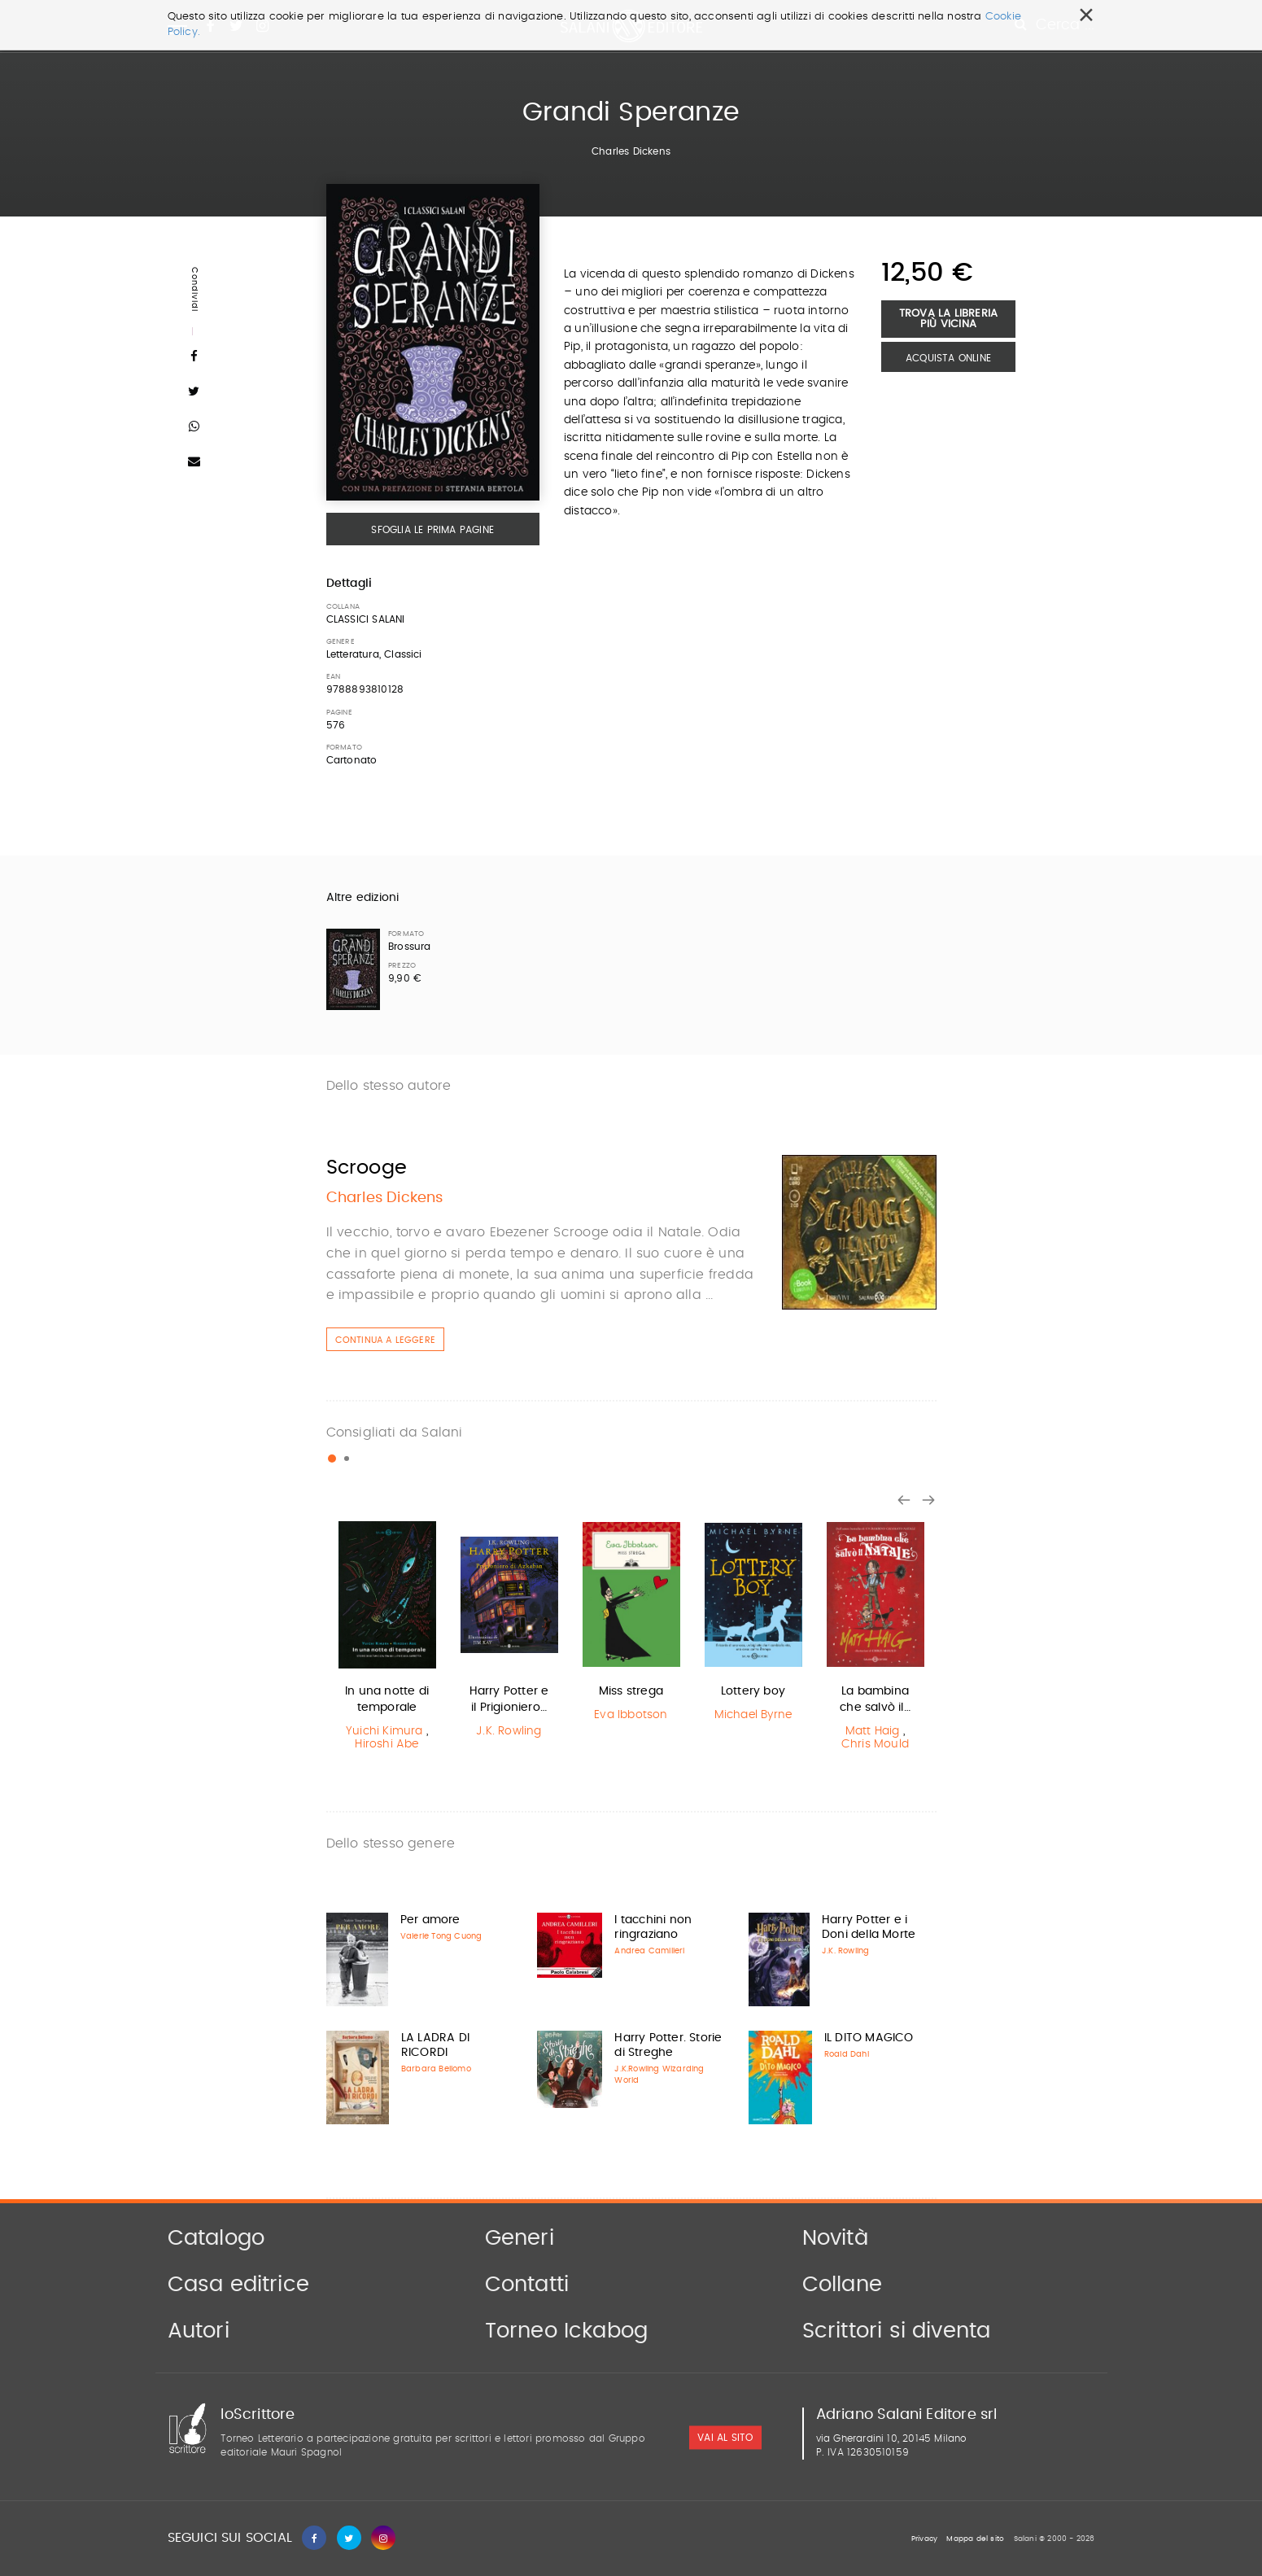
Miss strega (631, 1691)
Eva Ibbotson (630, 1715)
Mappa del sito (975, 2539)
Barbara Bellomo (436, 2069)
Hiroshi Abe (386, 1744)
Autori (198, 2331)
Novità (835, 2238)
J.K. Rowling (508, 1731)
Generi (519, 2238)
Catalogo (216, 2238)
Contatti (527, 2284)
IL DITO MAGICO (869, 2038)
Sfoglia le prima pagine (432, 530)
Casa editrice (239, 2284)
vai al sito (725, 2438)
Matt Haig (872, 1731)
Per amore (430, 1920)
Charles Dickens (631, 151)
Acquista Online (948, 358)
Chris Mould (875, 1744)
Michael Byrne (753, 1715)
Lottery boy (753, 1691)
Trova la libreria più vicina (948, 319)
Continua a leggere (385, 1340)
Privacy (924, 2539)
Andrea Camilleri (649, 1951)
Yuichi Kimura (384, 1731)
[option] (387, 1638)
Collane (842, 2284)
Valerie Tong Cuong (441, 1936)
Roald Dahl (846, 2054)
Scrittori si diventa (896, 2331)
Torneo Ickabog (566, 2331)
